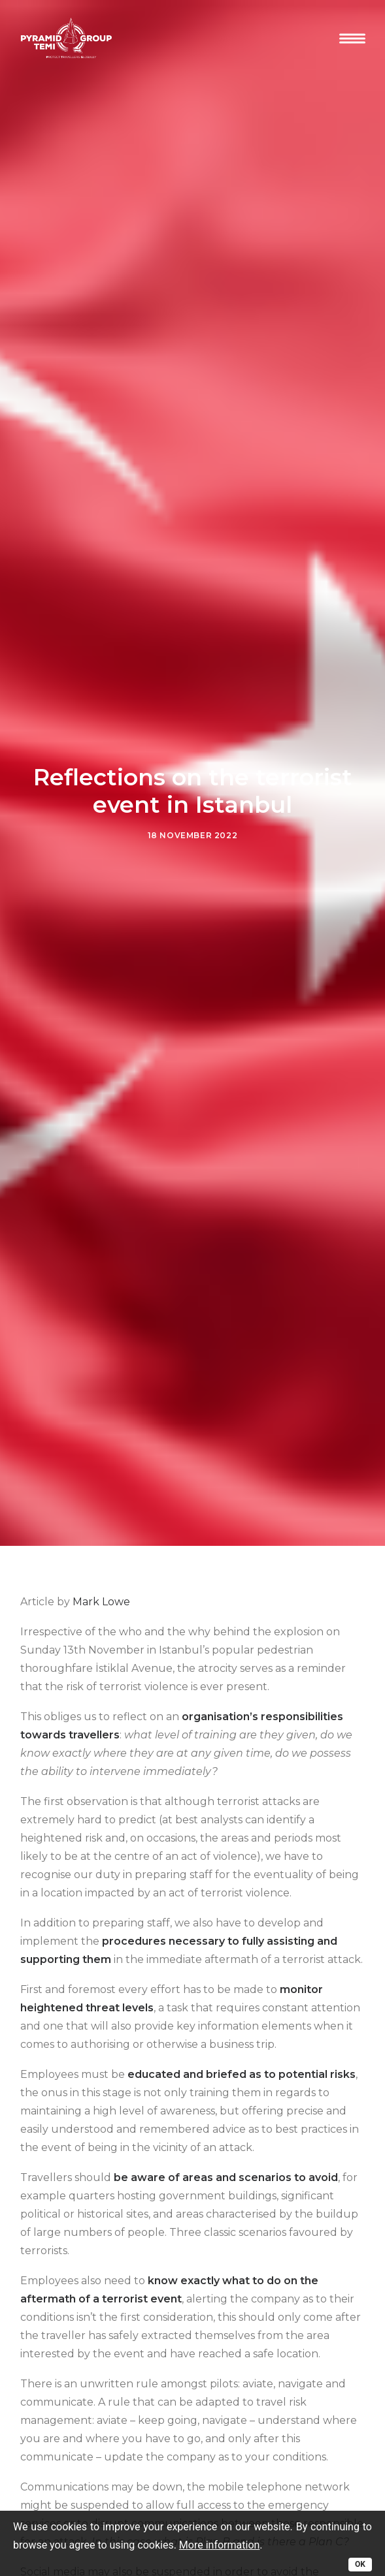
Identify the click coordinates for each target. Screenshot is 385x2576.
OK (360, 2564)
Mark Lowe (101, 1530)
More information (219, 2545)
